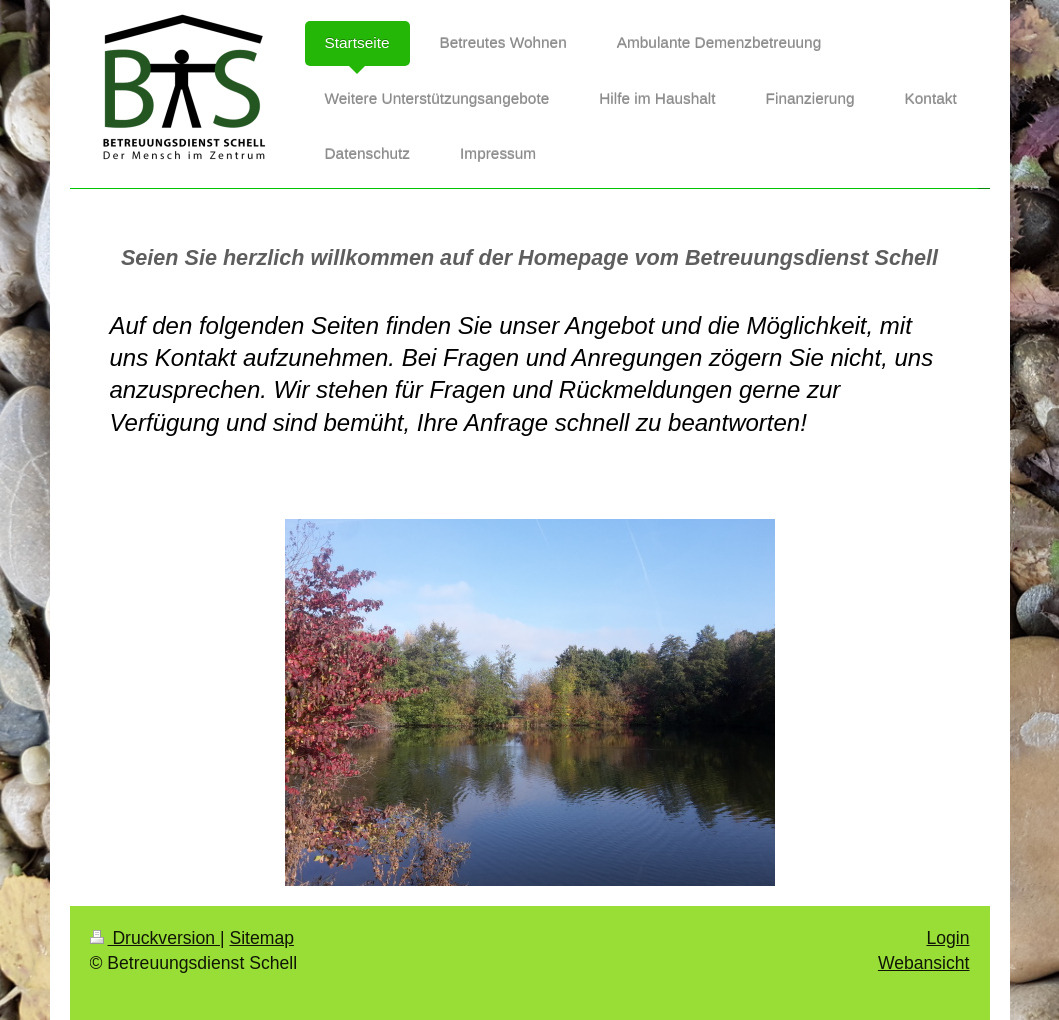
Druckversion (155, 938)
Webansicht (924, 963)
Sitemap (261, 938)
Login (947, 938)
